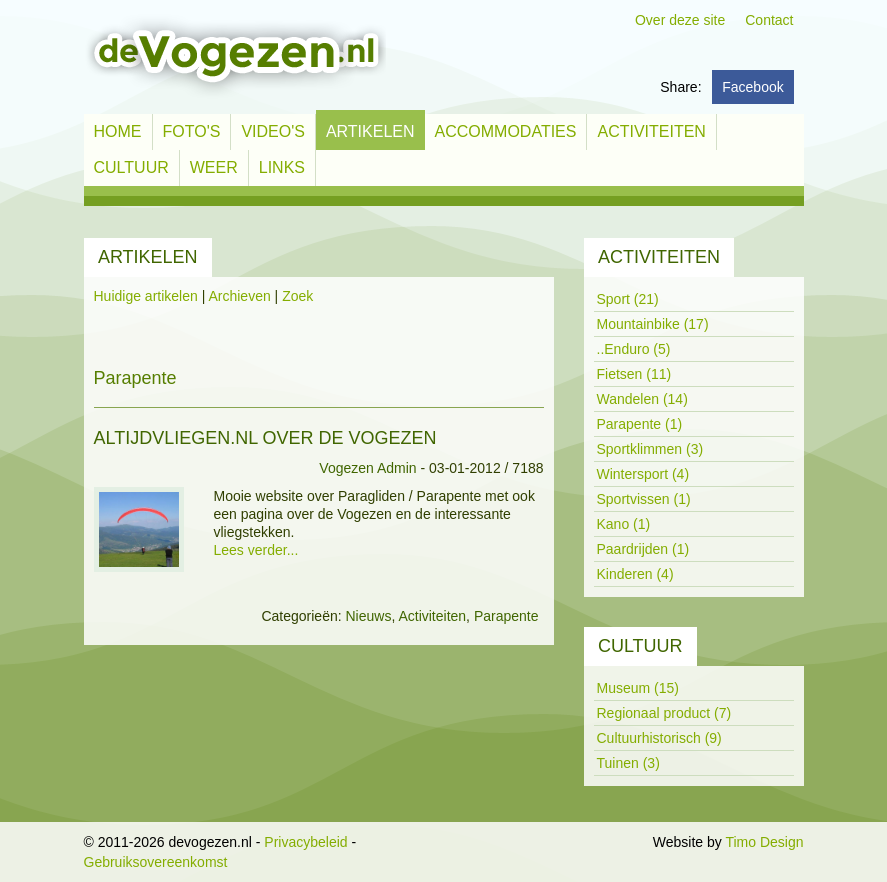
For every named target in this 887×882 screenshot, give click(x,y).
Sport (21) (628, 299)
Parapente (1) (640, 424)
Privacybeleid (305, 842)
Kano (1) (624, 524)
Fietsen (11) (634, 374)
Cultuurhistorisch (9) (659, 738)
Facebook (752, 87)
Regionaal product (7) (664, 713)
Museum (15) (638, 688)
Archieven (239, 296)
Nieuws (368, 616)
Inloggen (622, 842)
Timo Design (764, 842)
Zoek (297, 296)
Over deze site (680, 20)
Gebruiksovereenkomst (156, 862)
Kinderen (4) (635, 574)
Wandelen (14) (642, 399)
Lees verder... (256, 550)
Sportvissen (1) (644, 499)
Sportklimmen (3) (650, 449)
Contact (769, 20)
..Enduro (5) (634, 349)
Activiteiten (432, 616)
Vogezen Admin (367, 468)
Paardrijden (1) (643, 549)
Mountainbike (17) (653, 324)
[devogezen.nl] (235, 56)
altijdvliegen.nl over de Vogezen (265, 438)
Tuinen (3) (628, 763)
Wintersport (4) (643, 474)
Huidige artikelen (146, 296)
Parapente (506, 616)
